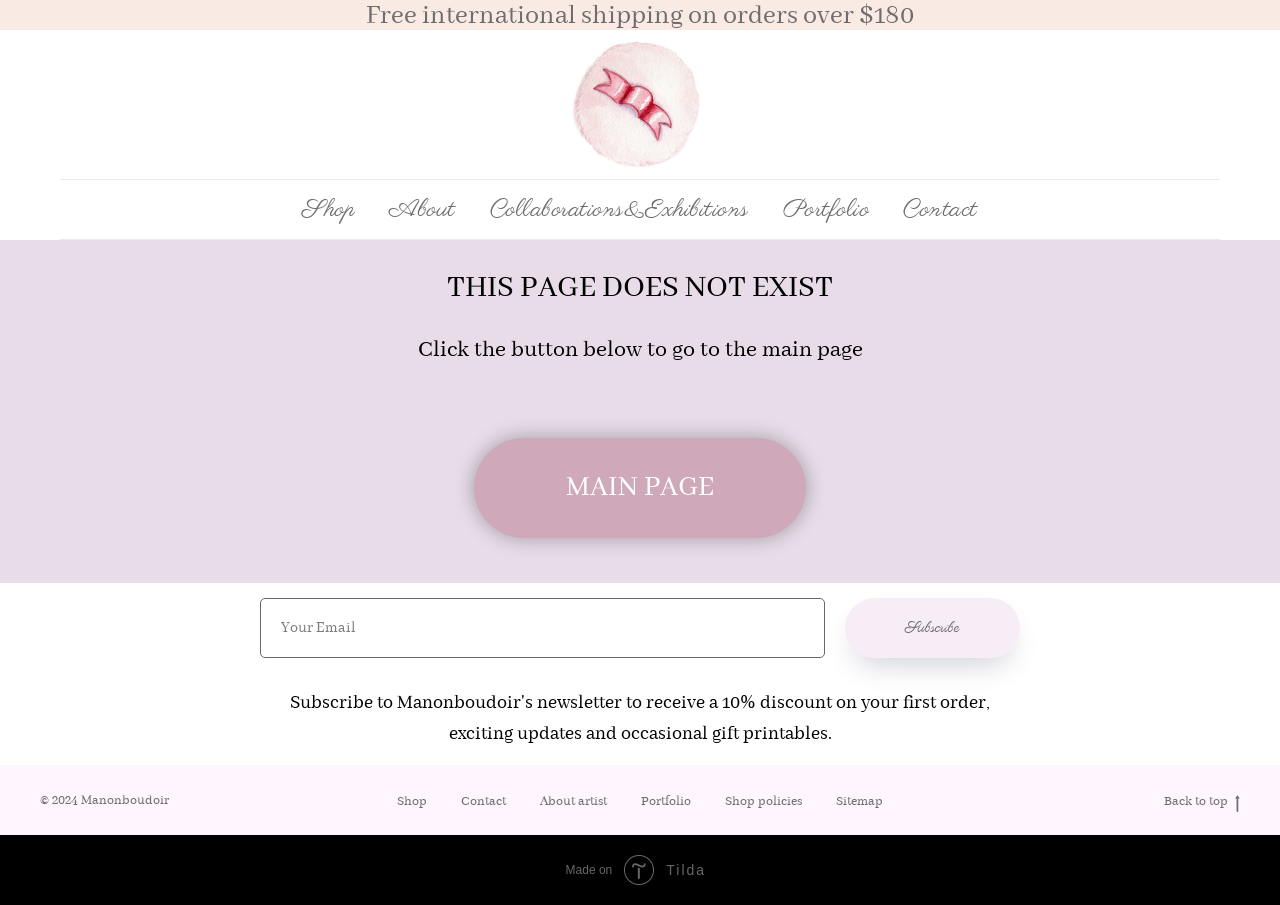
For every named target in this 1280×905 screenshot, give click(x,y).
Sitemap (859, 801)
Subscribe (932, 628)
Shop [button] (328, 210)
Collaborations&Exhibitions (619, 210)
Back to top (1202, 802)
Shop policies (763, 801)
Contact (940, 210)
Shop (412, 801)
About (422, 210)
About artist (573, 801)
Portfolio (826, 210)
